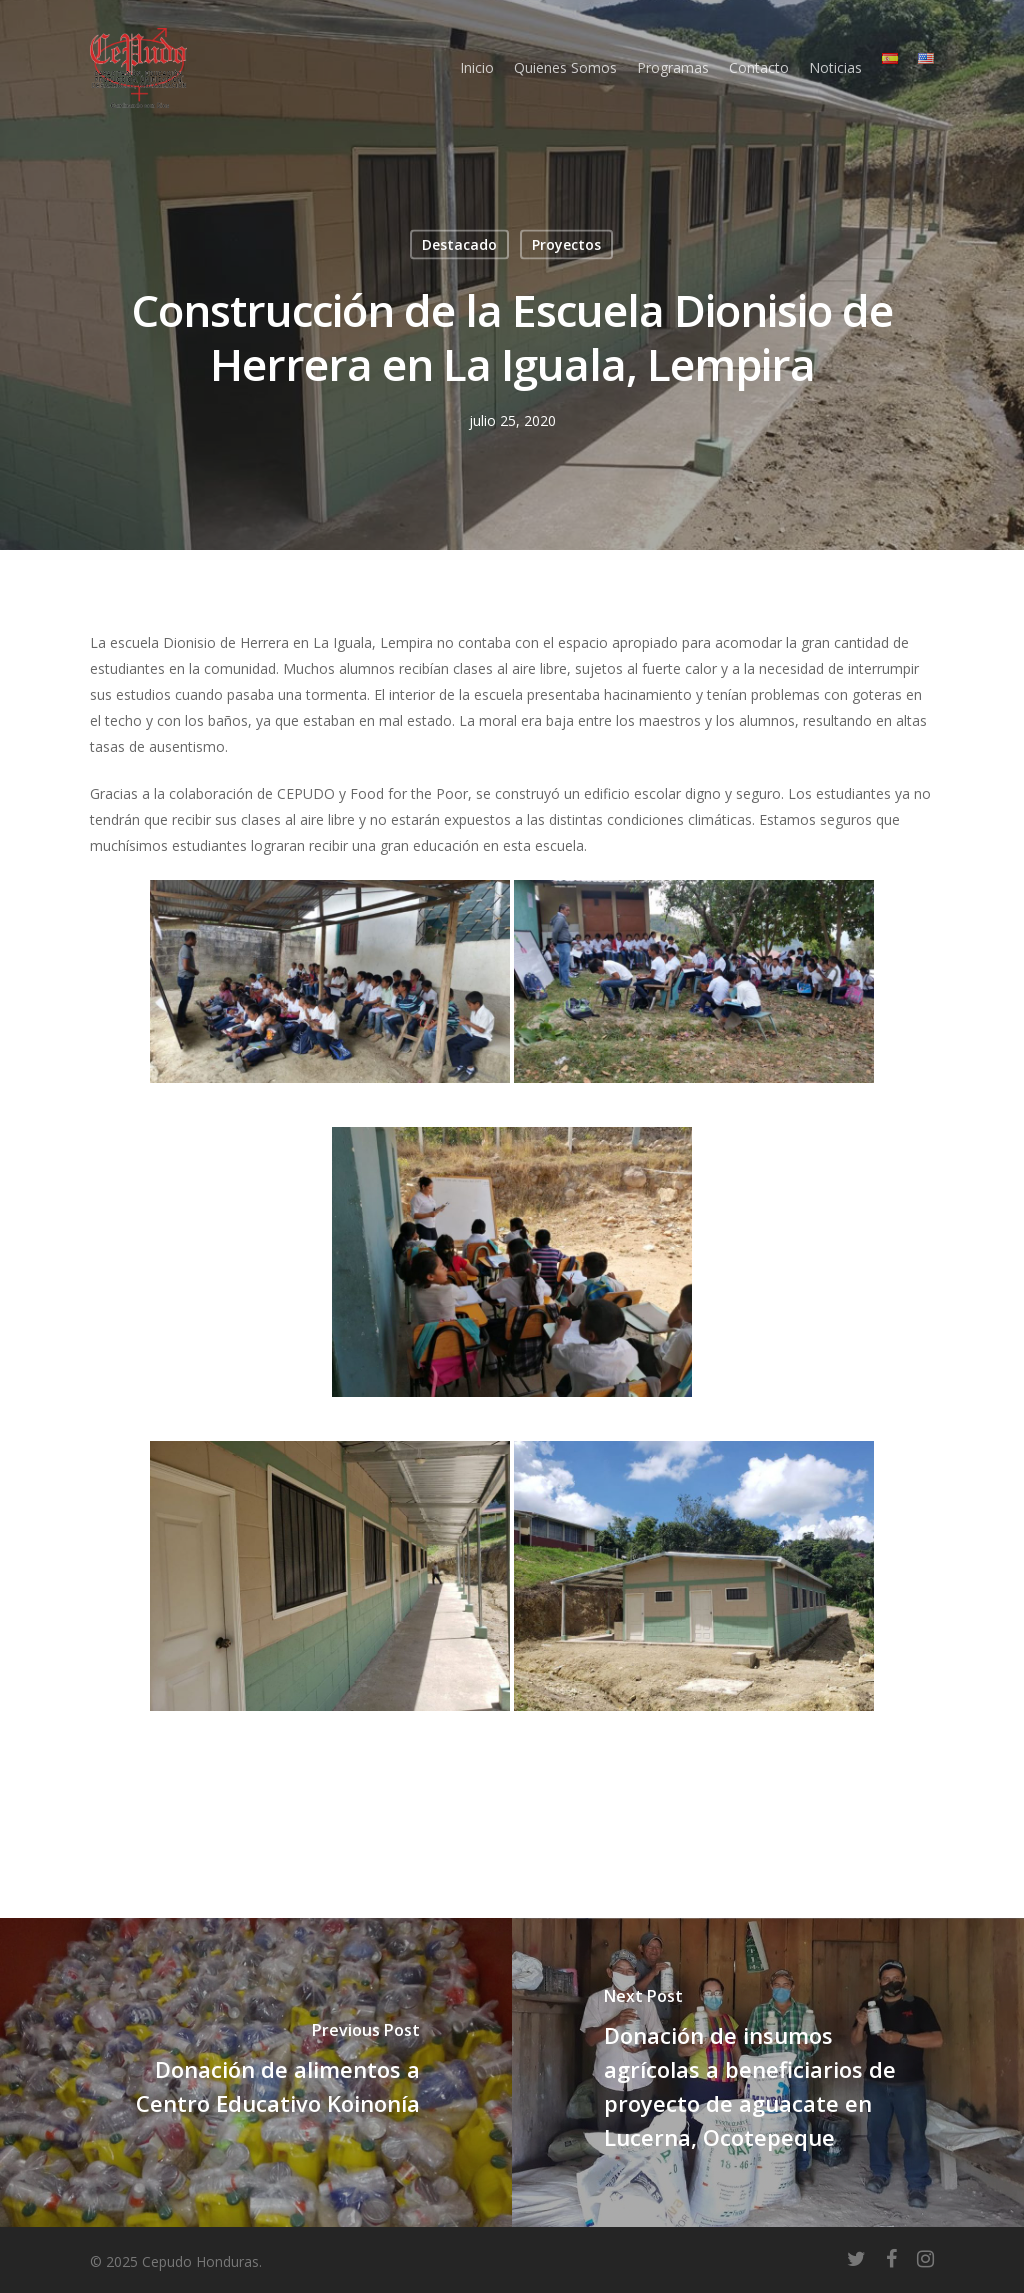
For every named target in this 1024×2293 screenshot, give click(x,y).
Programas (673, 67)
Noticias (835, 67)
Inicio (477, 67)
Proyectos (566, 244)
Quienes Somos (565, 67)
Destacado (459, 244)
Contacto (759, 67)
